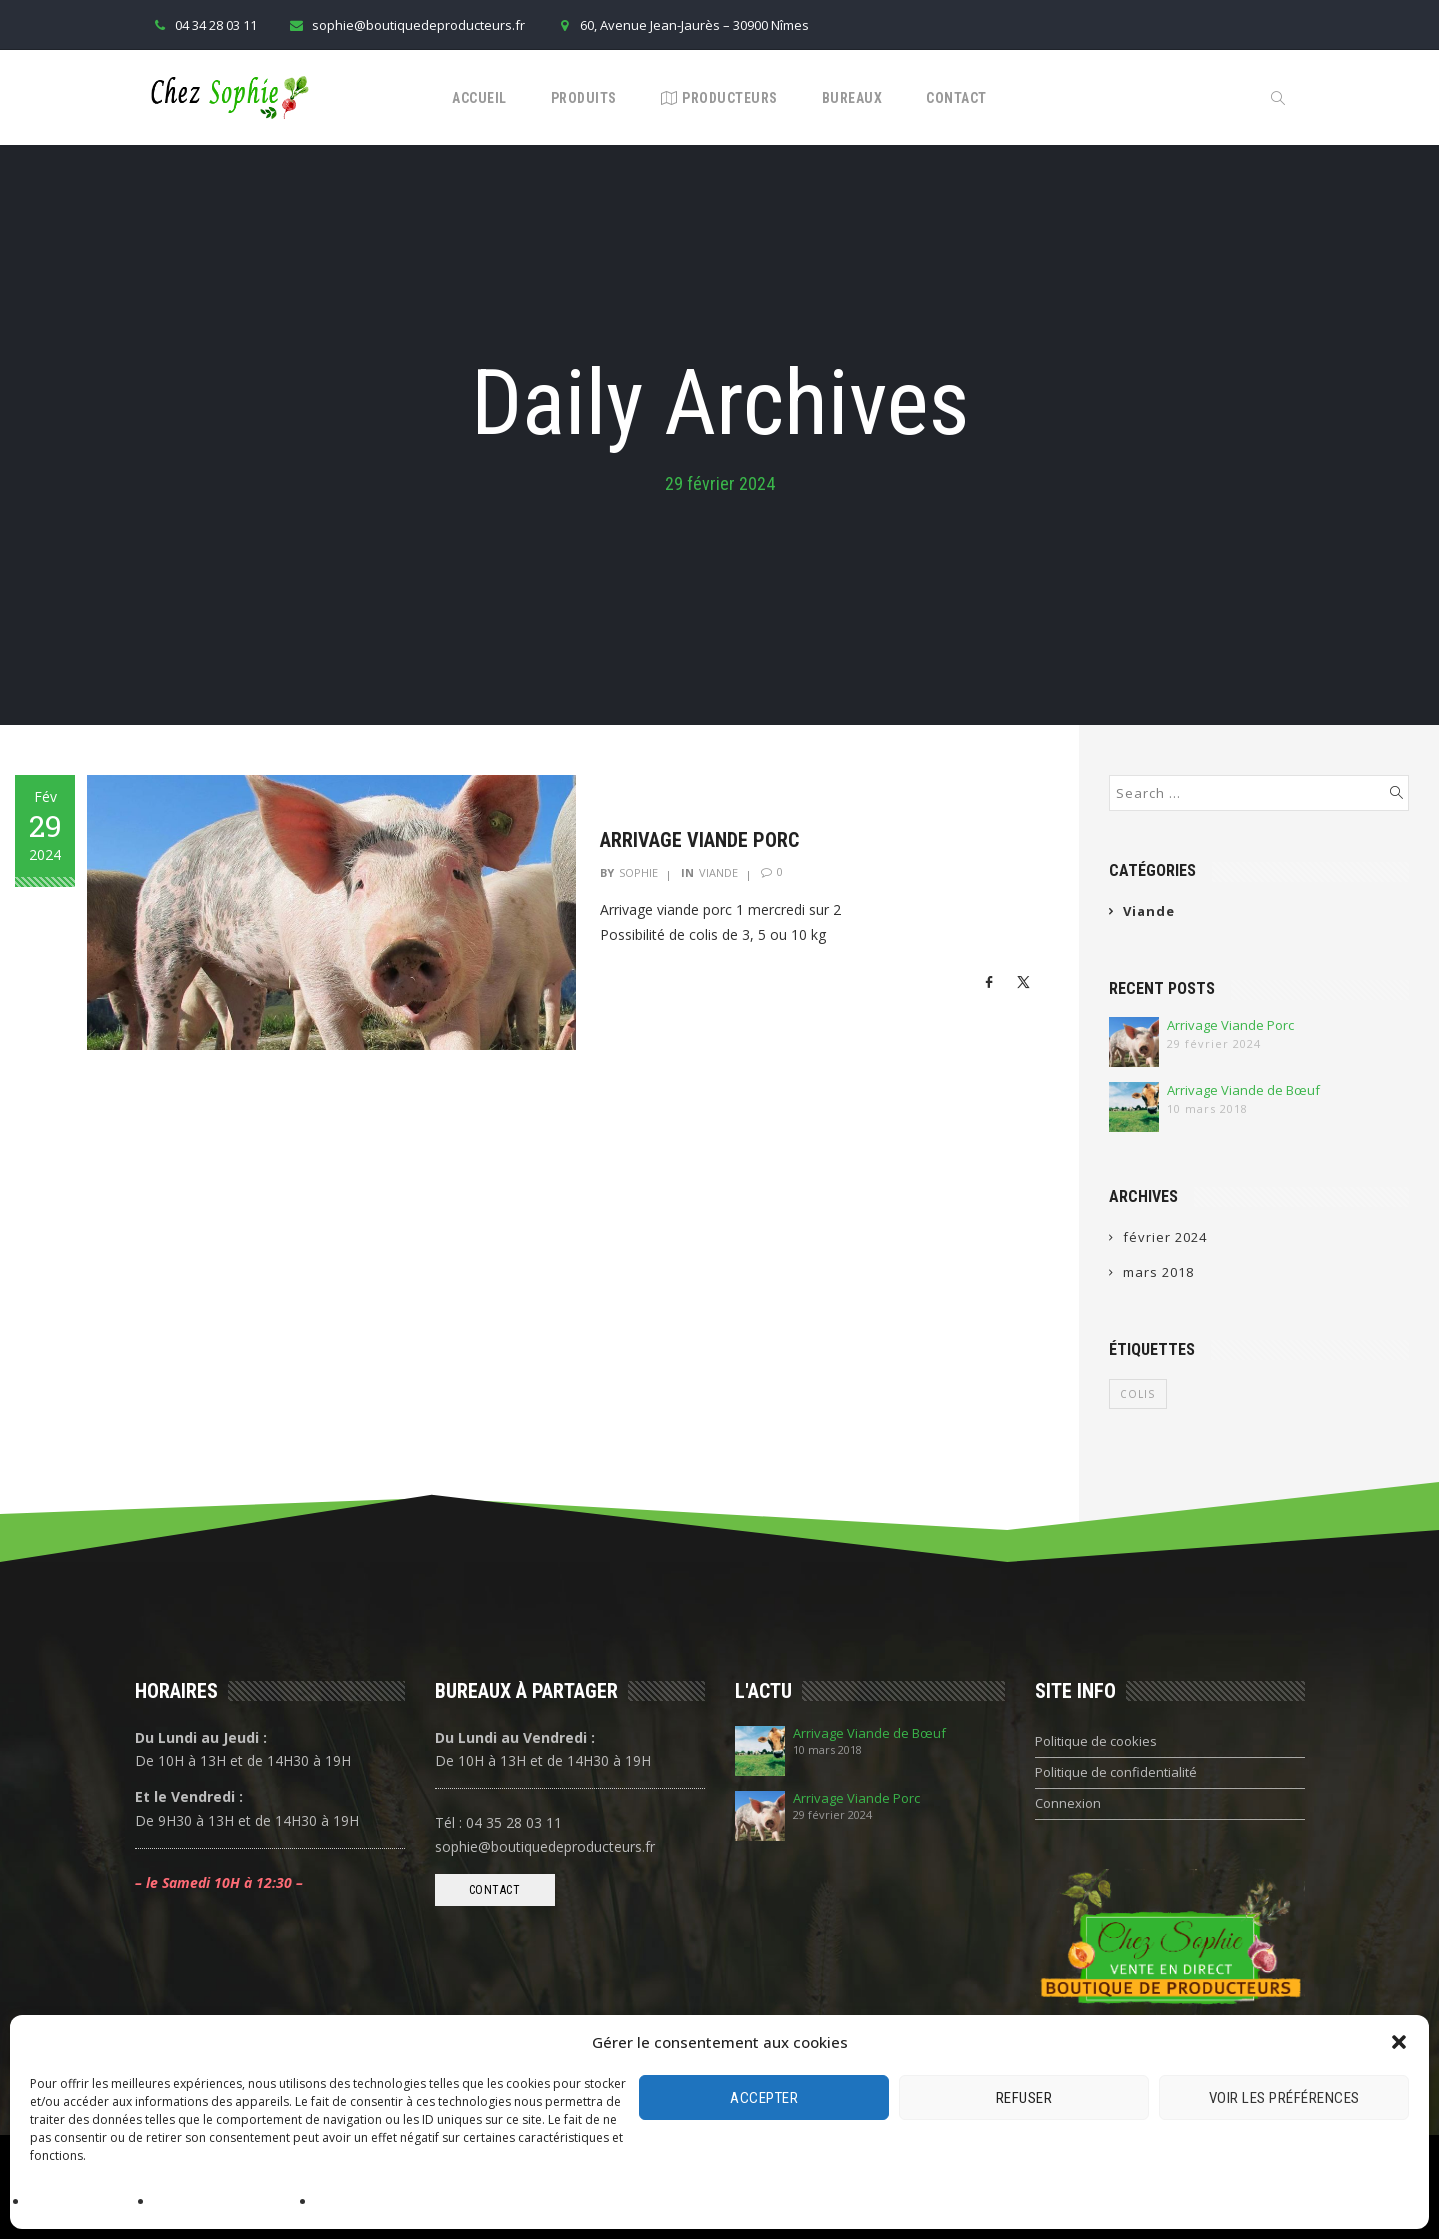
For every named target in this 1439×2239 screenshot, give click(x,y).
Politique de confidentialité (231, 2202)
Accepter (764, 2098)
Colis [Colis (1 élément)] (1138, 1394)
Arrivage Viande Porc (705, 840)
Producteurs (719, 98)
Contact (956, 98)
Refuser (1024, 2098)
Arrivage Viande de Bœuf (1243, 1090)
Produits (584, 98)
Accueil (479, 98)
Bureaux (852, 98)
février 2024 (1165, 1237)
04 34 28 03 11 (203, 25)
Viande (724, 872)
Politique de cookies (87, 2202)
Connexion (1068, 1803)
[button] (1399, 2042)
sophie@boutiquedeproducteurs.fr (406, 25)
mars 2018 (1158, 1272)
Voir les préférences (1284, 2098)
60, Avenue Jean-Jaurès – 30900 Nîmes (682, 25)
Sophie (644, 872)
